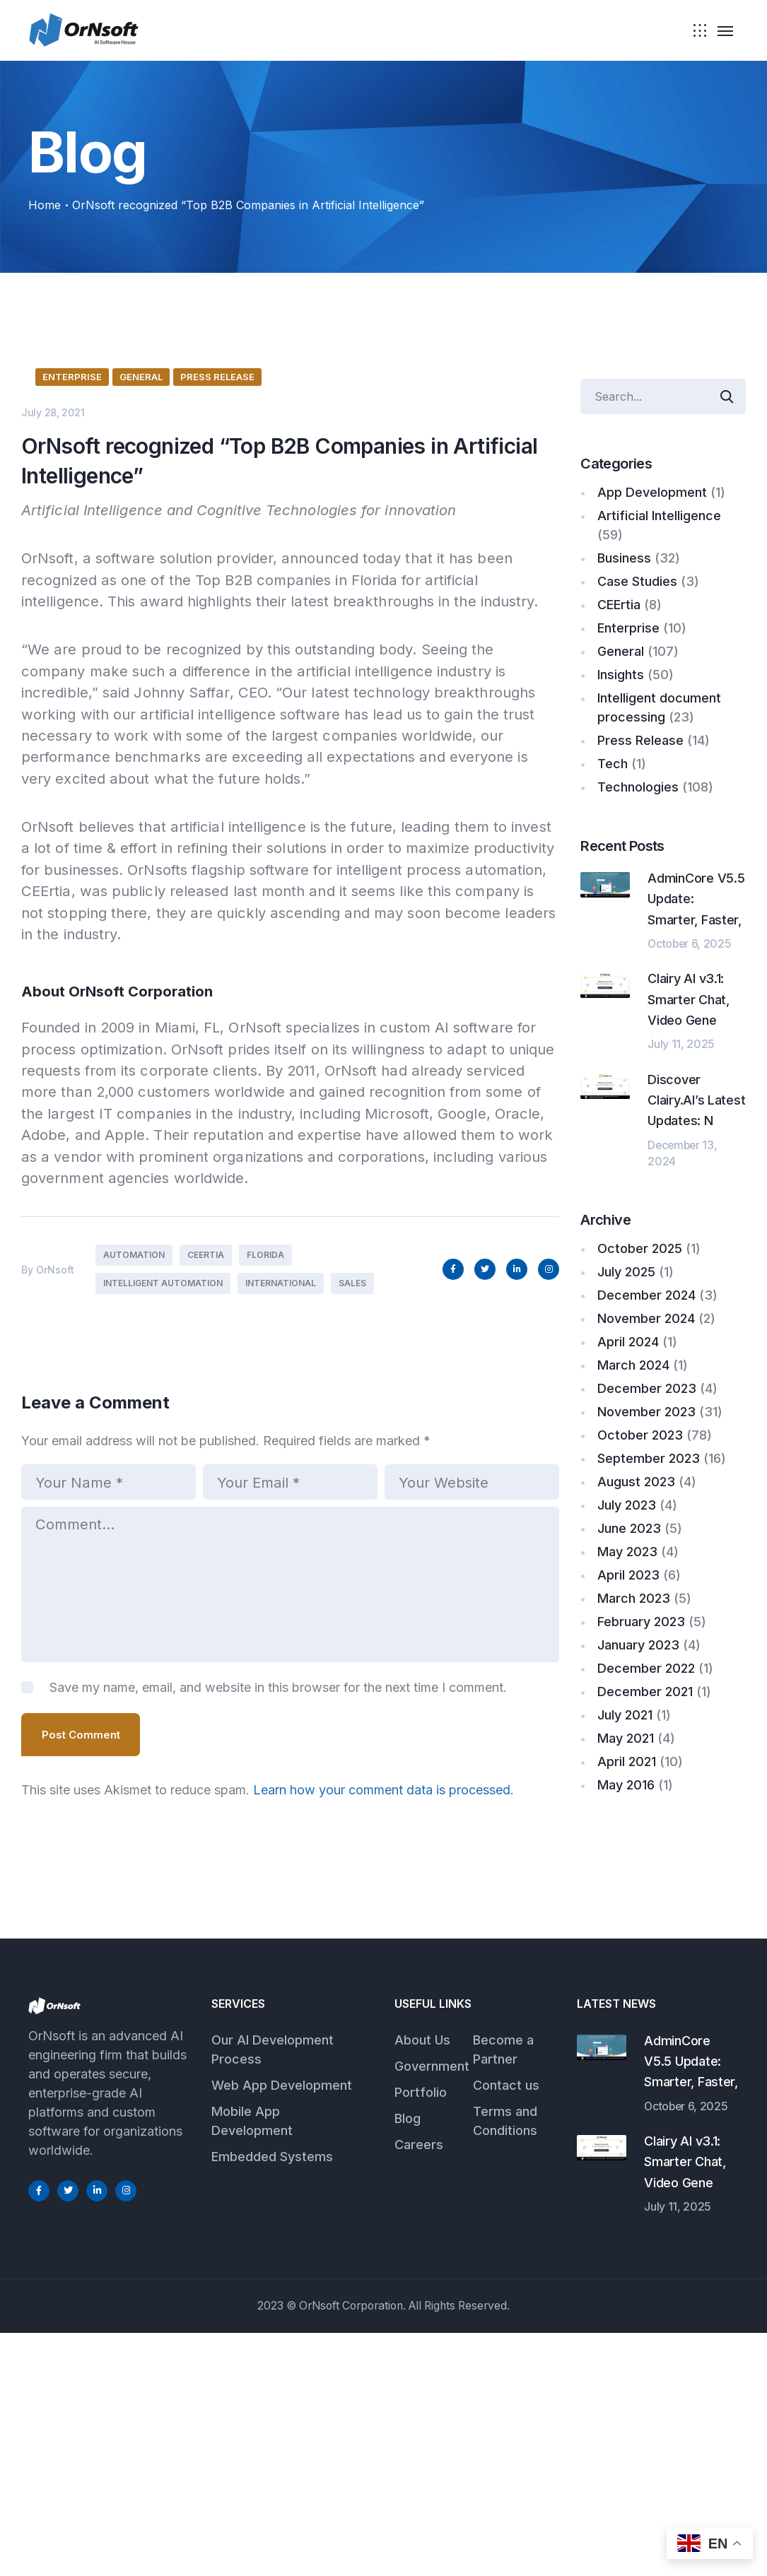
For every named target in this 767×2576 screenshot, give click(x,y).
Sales (352, 1559)
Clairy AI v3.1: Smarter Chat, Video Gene (689, 999)
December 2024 (646, 1295)
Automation (134, 1531)
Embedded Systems (272, 2399)
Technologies (638, 787)
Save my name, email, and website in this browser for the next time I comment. (278, 1963)
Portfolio (420, 2334)
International (280, 1559)
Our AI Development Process (272, 2292)
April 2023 (628, 1575)
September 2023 (648, 1458)
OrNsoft (55, 1545)
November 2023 (646, 1411)
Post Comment (81, 2011)
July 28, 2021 (52, 688)
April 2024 (628, 1341)
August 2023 (636, 1481)
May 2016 (626, 1784)
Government (431, 2308)
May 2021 (625, 1738)
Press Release (217, 652)
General (141, 652)
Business (624, 558)
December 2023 (646, 1388)
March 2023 (633, 1598)
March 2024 (633, 1365)
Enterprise (72, 652)
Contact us (506, 2327)
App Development (652, 492)
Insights (620, 674)
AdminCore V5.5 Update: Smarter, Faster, (691, 2304)
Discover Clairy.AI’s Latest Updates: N (696, 1100)
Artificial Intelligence (659, 515)
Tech (612, 763)
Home (44, 205)
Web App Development (281, 2327)
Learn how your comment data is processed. (383, 2065)
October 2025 (639, 1248)
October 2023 (640, 1435)
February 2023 (641, 1621)
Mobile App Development (252, 2363)
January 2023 (638, 1644)
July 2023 (626, 1505)
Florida (265, 1531)
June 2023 (629, 1528)
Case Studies (637, 581)
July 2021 (624, 1714)
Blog (407, 2360)
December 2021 (645, 1691)
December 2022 (646, 1668)
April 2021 (626, 1761)
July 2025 (626, 1271)
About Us (422, 2282)
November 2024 (646, 1318)
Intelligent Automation (163, 1559)
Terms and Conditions (505, 2363)
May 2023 (627, 1551)
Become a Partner (503, 2292)
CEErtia (205, 1531)
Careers (418, 2387)
